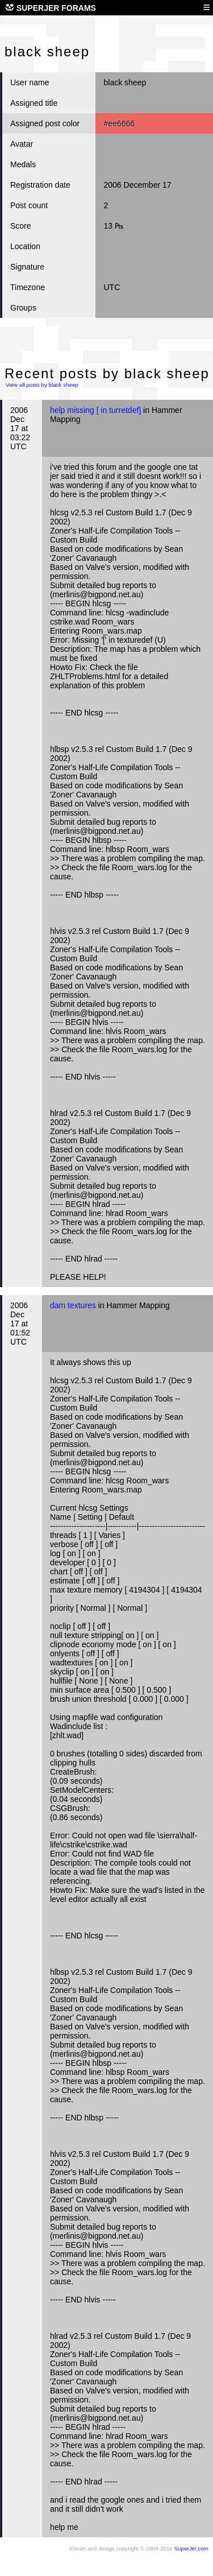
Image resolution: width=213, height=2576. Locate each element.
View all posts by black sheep (42, 385)
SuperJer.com (191, 2548)
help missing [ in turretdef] (95, 410)
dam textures (73, 1305)
